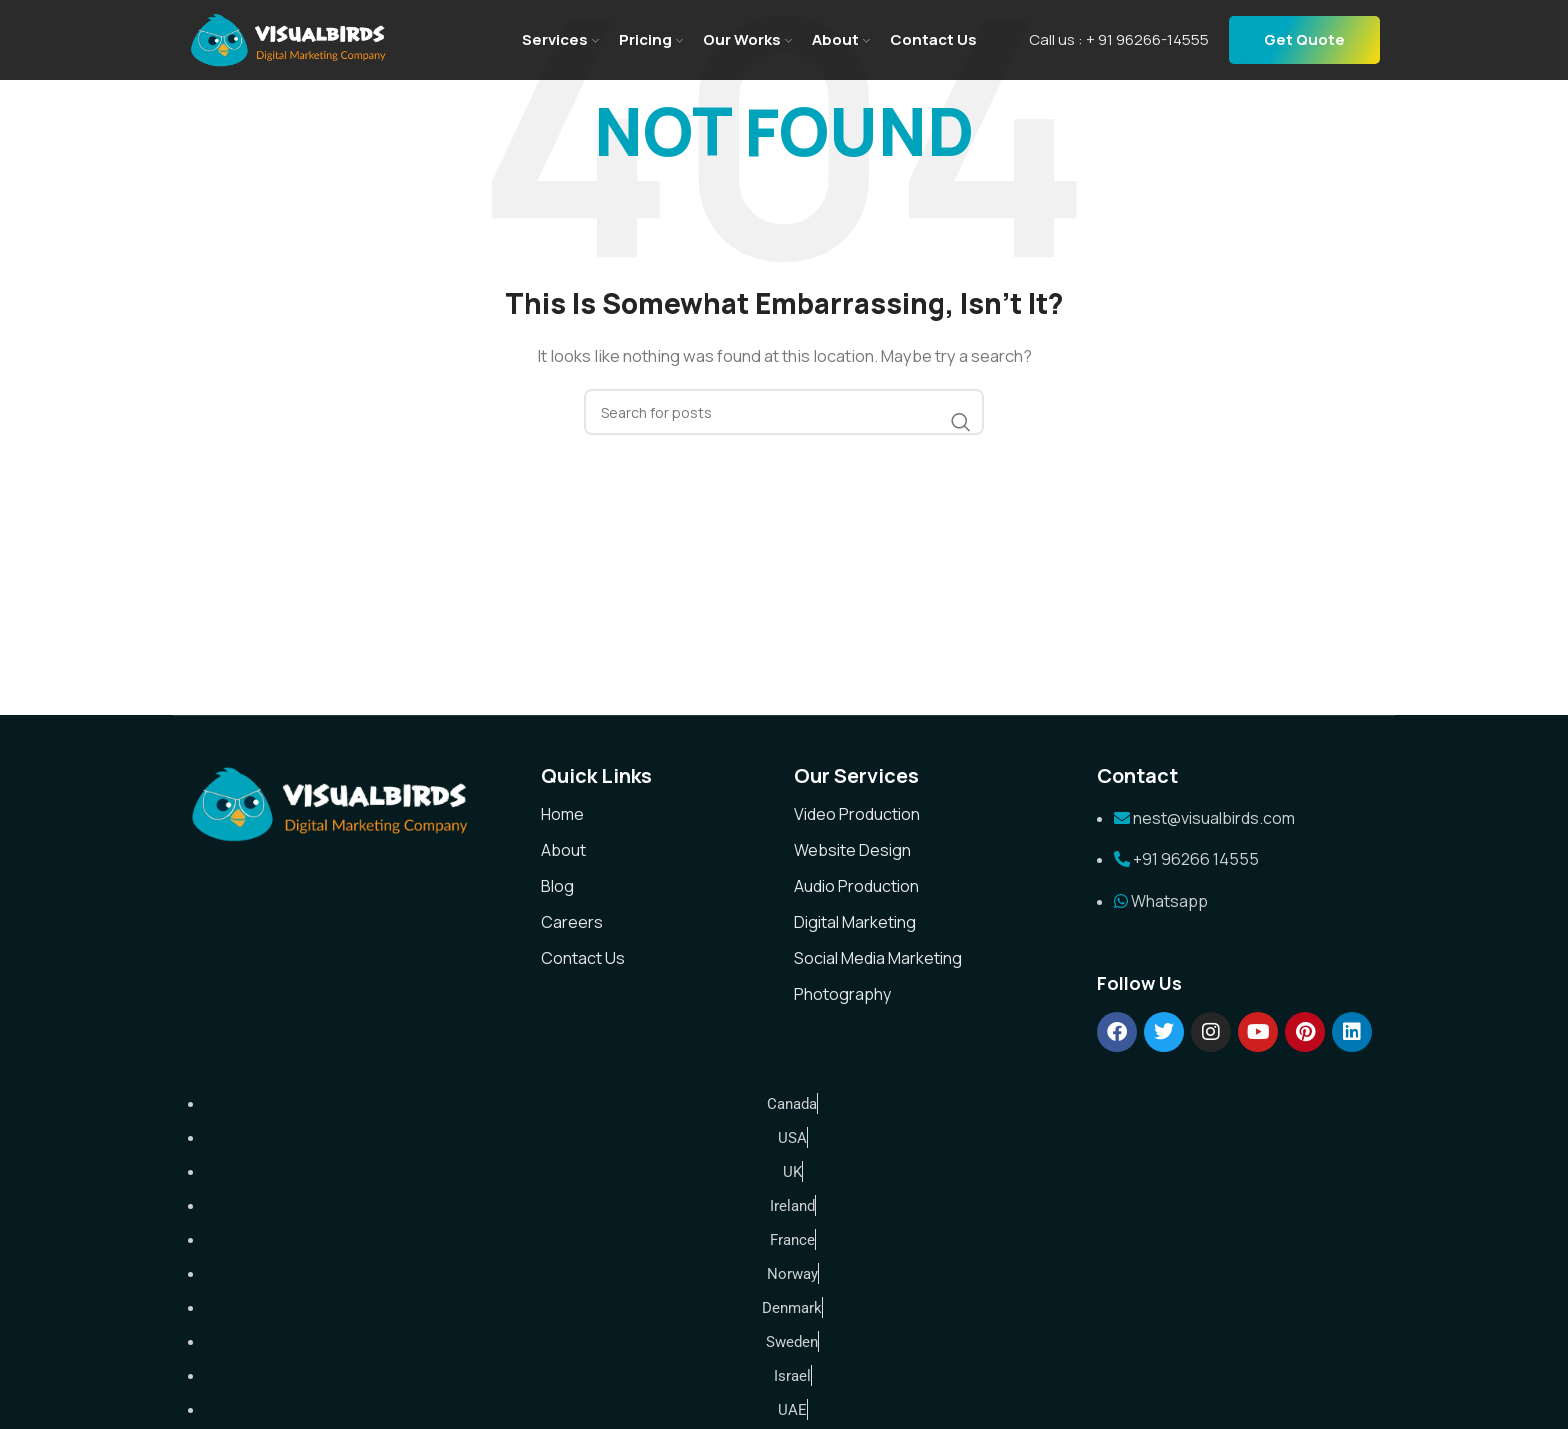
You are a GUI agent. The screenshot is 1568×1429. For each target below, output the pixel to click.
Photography (842, 994)
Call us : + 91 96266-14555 (1119, 39)
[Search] (784, 412)
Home (562, 814)
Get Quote (1304, 39)
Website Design (852, 850)
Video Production (857, 814)
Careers (572, 922)
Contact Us (583, 958)
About (563, 850)
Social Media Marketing (878, 958)
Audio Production (856, 886)
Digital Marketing (855, 922)
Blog (557, 886)
